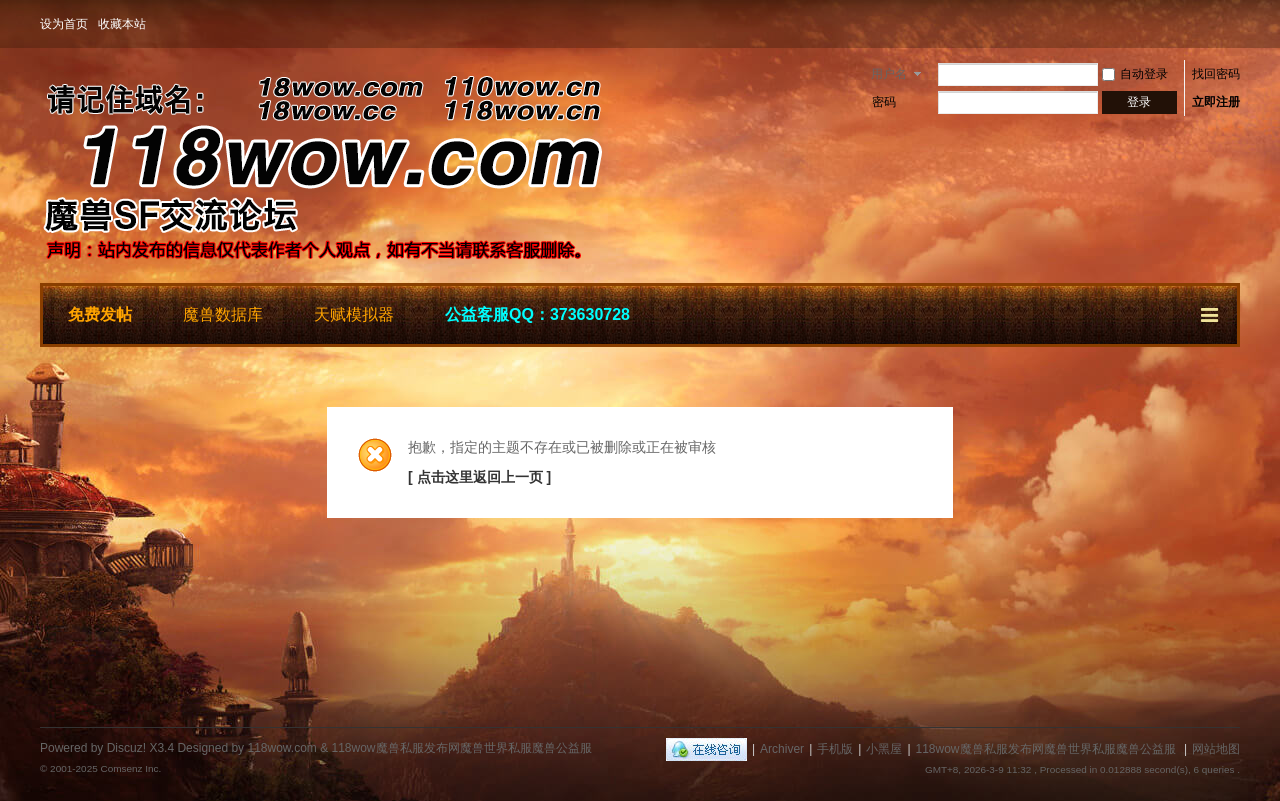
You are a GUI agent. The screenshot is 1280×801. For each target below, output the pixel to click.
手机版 (835, 749)
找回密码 (1216, 74)
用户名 (889, 74)
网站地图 (1216, 749)
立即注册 (1216, 102)
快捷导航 (1211, 312)
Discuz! (126, 748)
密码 (884, 102)
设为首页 (64, 24)
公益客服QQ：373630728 (537, 314)
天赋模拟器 (354, 314)
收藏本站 (122, 24)
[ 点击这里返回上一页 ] (479, 477)
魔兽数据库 (223, 314)
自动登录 (1135, 74)
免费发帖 (100, 314)
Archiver (782, 749)
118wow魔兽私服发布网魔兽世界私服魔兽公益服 (1046, 749)
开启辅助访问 (1235, 24)
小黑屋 (884, 749)
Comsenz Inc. (130, 768)
